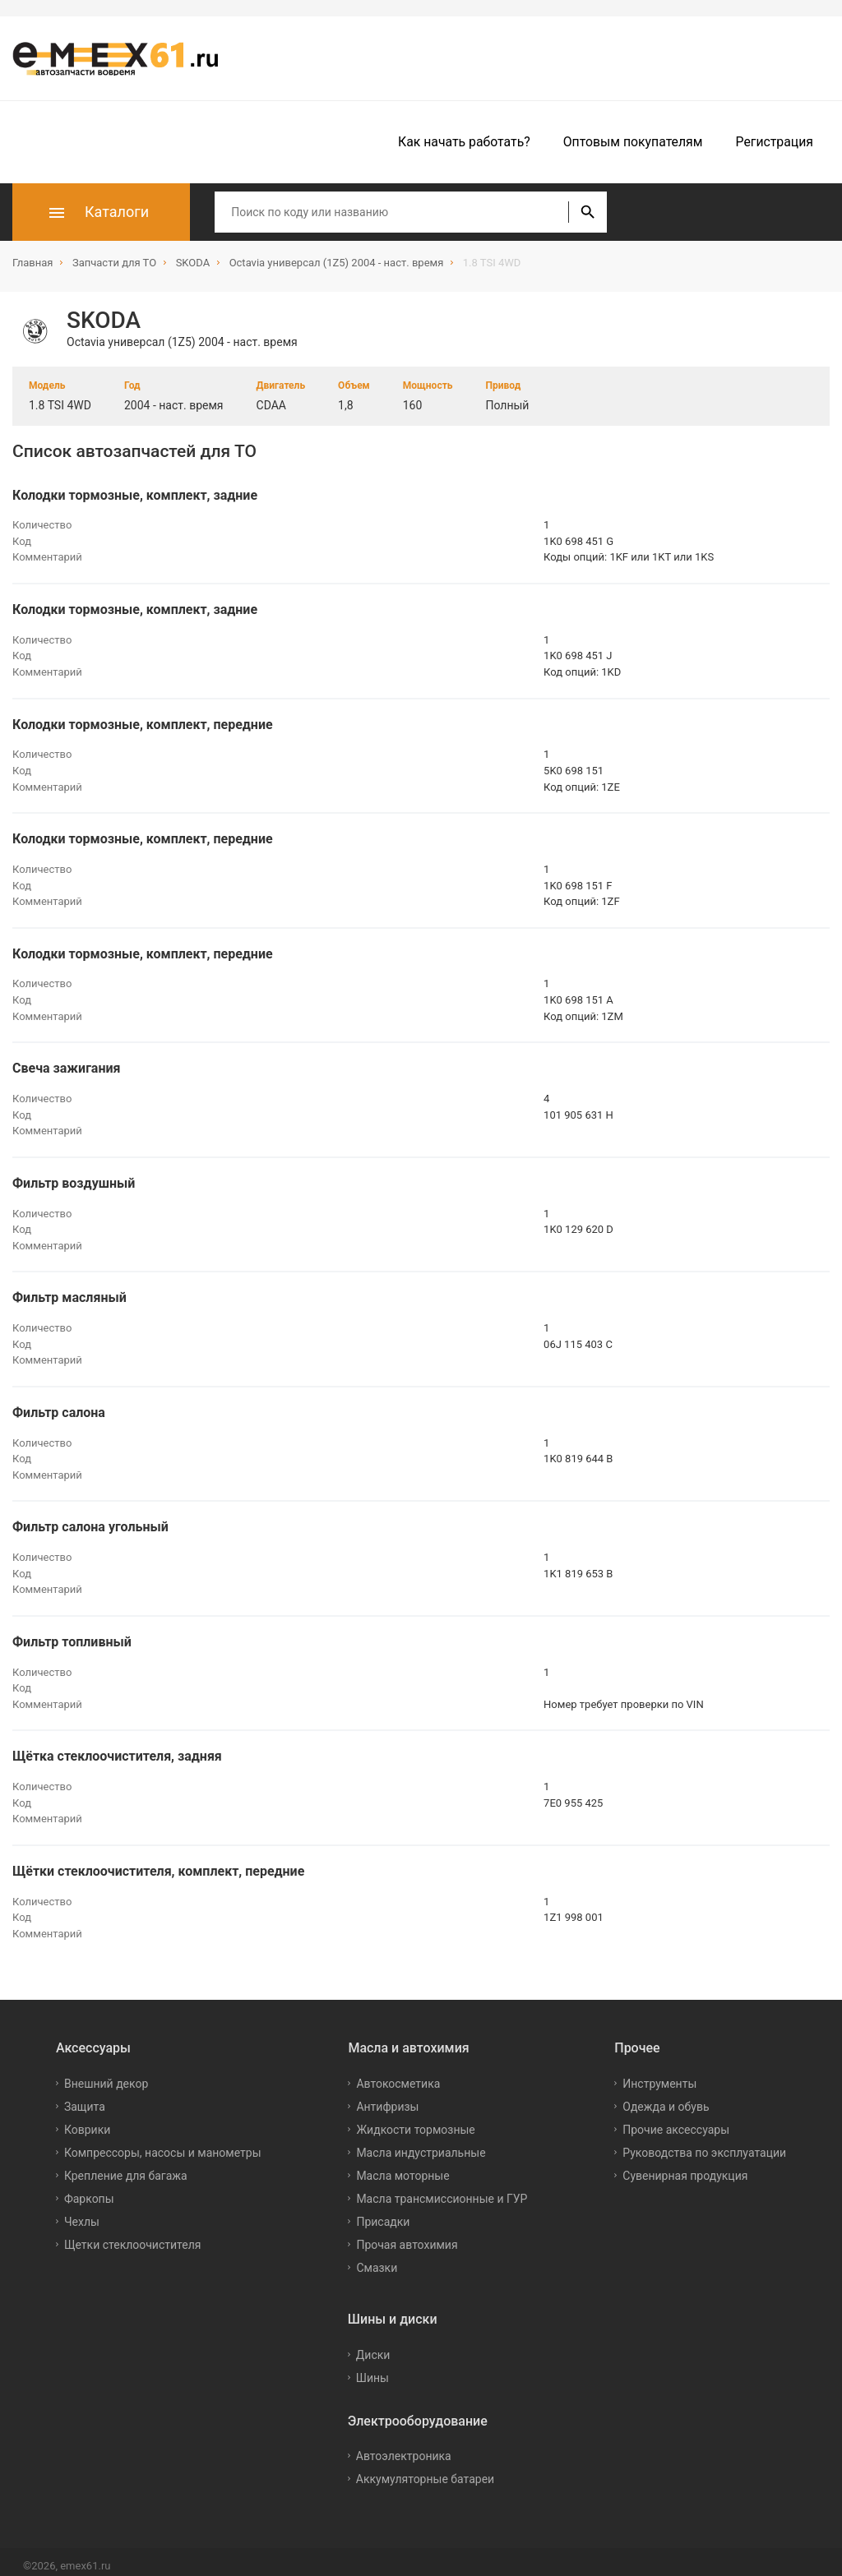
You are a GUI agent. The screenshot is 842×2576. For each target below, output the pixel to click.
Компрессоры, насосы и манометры (162, 2144)
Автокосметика (398, 2075)
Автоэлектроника (403, 2447)
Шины (372, 2368)
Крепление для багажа (125, 2167)
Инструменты (659, 2075)
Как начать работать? (464, 142)
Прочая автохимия (406, 2236)
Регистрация (774, 142)
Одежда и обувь (665, 2098)
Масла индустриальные (420, 2144)
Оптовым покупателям (633, 142)
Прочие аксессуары (675, 2121)
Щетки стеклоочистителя (132, 2236)
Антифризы (387, 2098)
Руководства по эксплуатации (704, 2144)
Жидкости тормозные (415, 2121)
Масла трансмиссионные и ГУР (441, 2190)
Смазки (376, 2259)
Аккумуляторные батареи (425, 2470)
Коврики (87, 2121)
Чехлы (81, 2213)
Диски (373, 2345)
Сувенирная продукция (684, 2167)
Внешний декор (106, 2075)
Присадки (382, 2213)
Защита (84, 2098)
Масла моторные (402, 2167)
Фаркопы (89, 2190)
